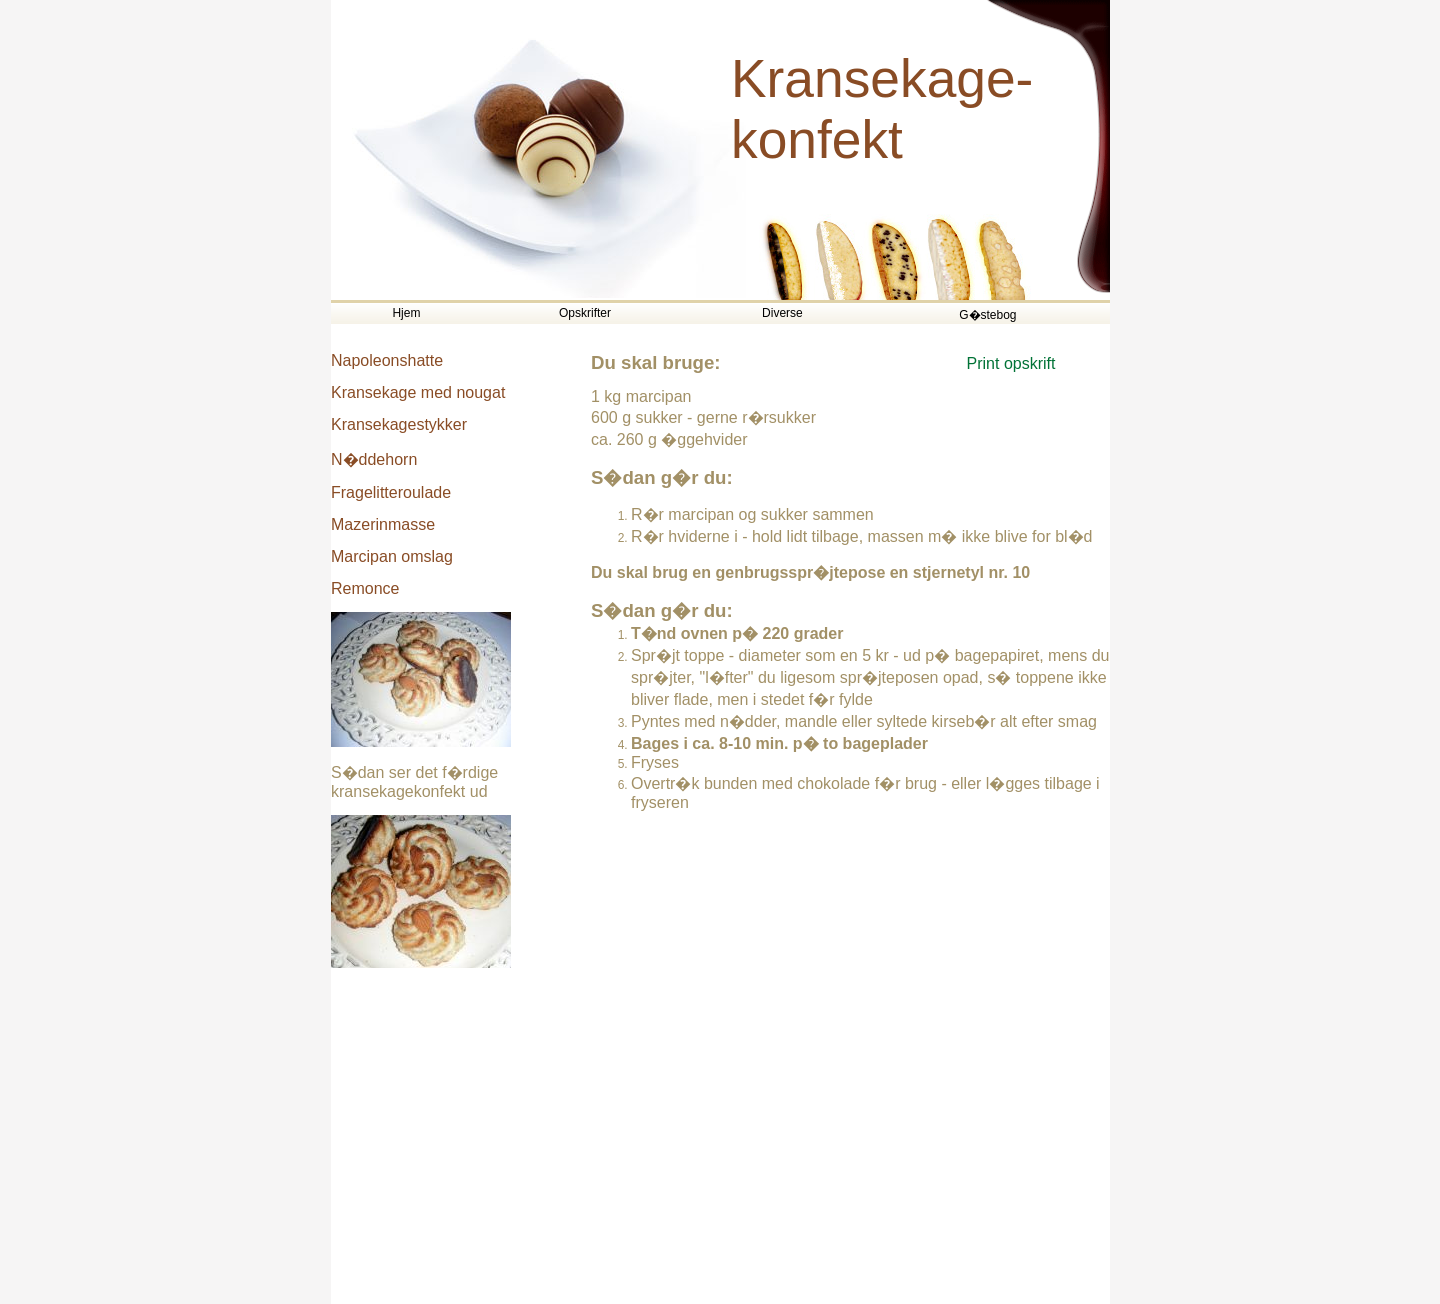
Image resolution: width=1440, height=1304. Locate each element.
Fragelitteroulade (391, 492)
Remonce (365, 588)
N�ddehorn (374, 459)
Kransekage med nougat (418, 392)
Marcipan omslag (392, 556)
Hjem (406, 313)
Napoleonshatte (387, 360)
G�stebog (987, 315)
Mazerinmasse (383, 524)
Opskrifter (585, 313)
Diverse (782, 313)
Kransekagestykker (399, 424)
